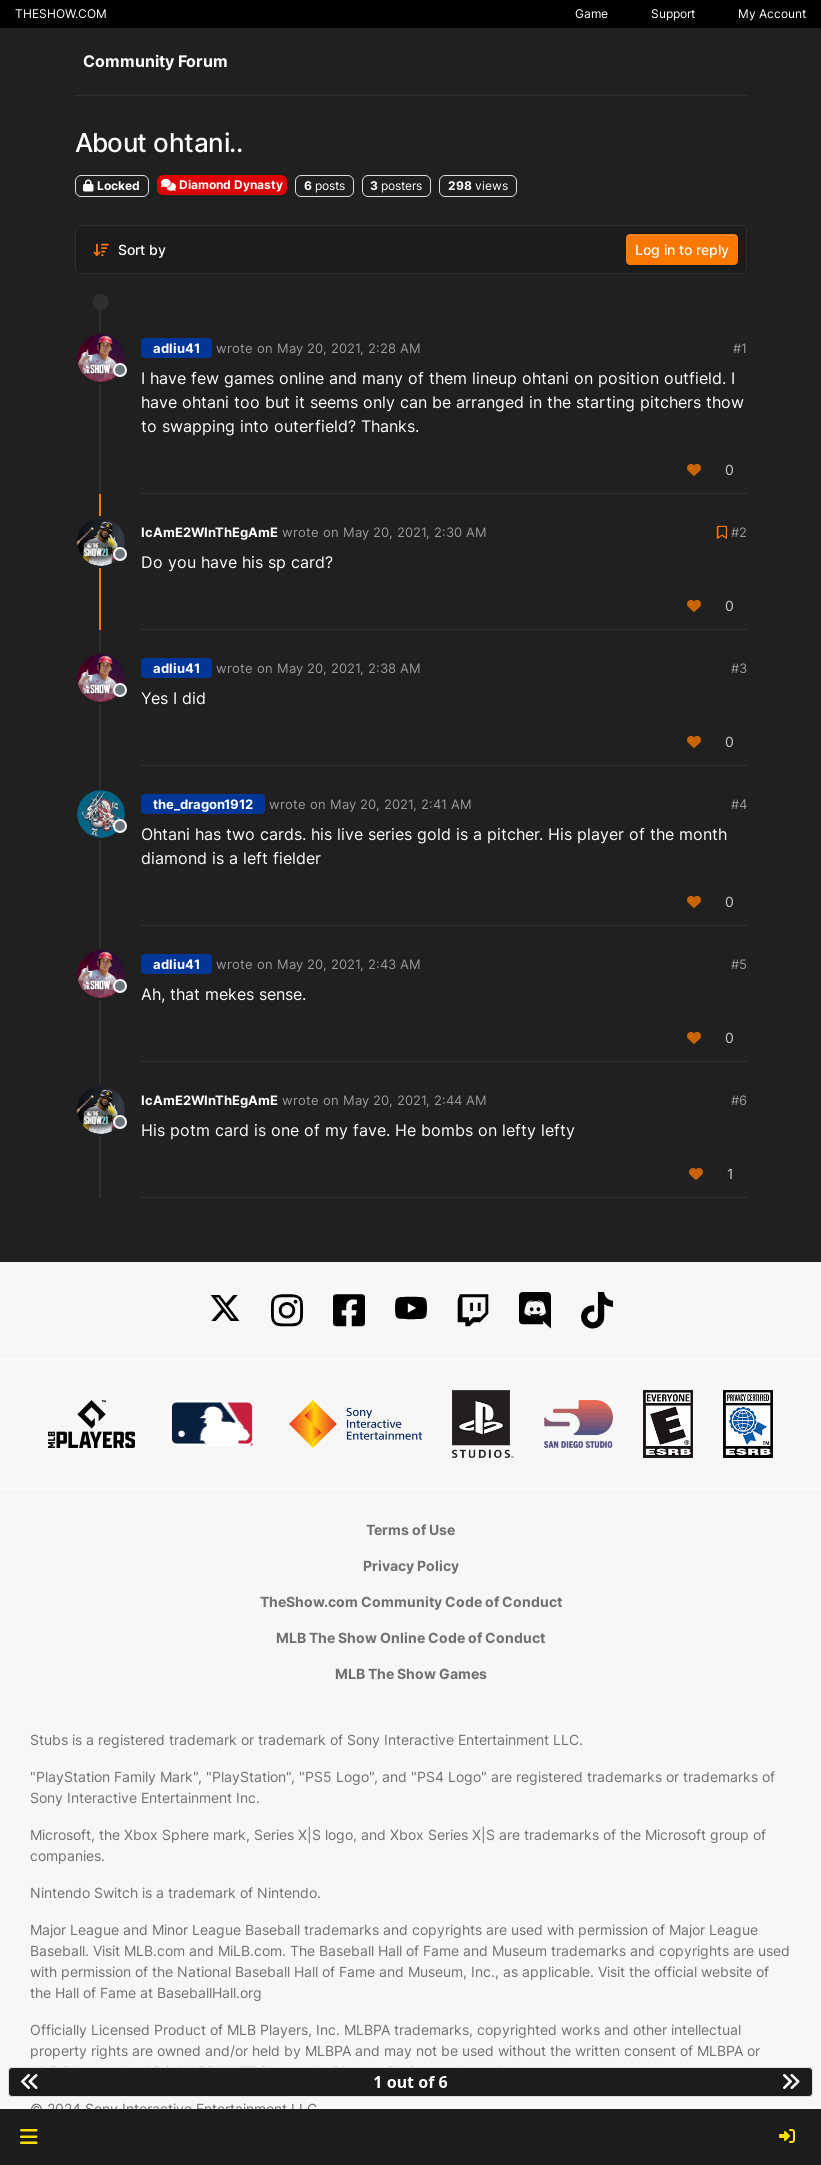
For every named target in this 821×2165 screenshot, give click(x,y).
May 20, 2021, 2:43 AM (349, 964)
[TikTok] (597, 1310)
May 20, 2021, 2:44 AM (415, 1100)
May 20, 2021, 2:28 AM (349, 348)
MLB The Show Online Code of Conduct (410, 1637)
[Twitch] (473, 1310)
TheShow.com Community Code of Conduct (411, 1601)
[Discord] (535, 1310)
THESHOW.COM (61, 13)
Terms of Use (410, 1529)
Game (591, 13)
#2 (739, 532)
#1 (740, 348)
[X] (225, 1310)
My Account (772, 13)
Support (673, 13)
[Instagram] (287, 1310)
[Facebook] (349, 1310)
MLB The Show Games (411, 1673)
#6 (739, 1100)
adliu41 (176, 348)
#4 (739, 804)
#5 (739, 964)
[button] (28, 2137)
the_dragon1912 (203, 804)
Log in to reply (682, 249)
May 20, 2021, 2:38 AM (349, 668)
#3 (739, 668)
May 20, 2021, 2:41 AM (401, 804)
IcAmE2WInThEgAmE (209, 532)
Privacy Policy (411, 1565)
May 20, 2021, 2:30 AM (415, 532)
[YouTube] (411, 1310)
